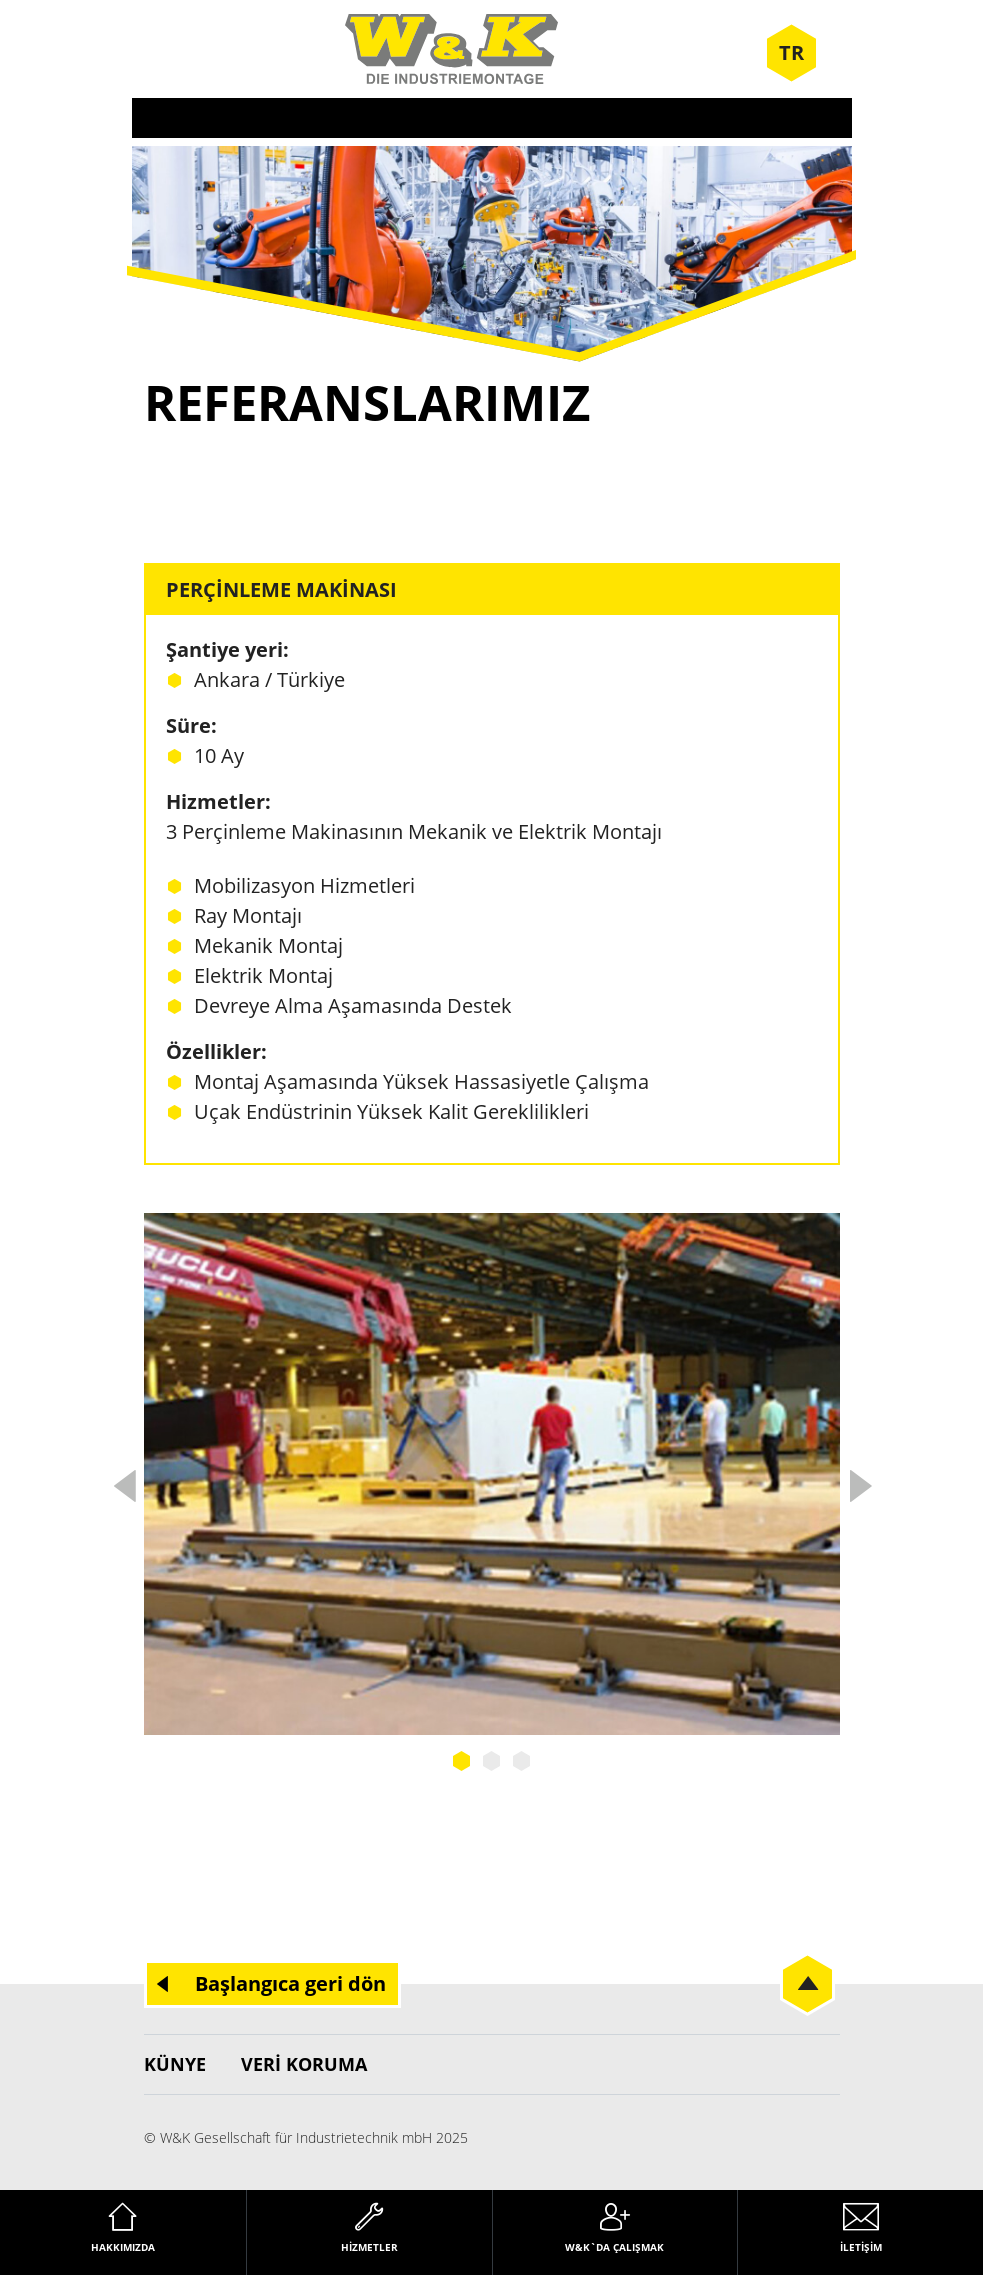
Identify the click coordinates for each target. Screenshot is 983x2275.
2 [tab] (492, 1761)
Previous (124, 1480)
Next (860, 1480)
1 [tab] (462, 1761)
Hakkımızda (123, 2247)
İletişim (861, 2247)
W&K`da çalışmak (614, 2247)
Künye (175, 2064)
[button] (44, 2231)
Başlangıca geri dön (290, 1983)
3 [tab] (522, 1761)
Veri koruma (304, 2064)
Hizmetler (369, 2247)
